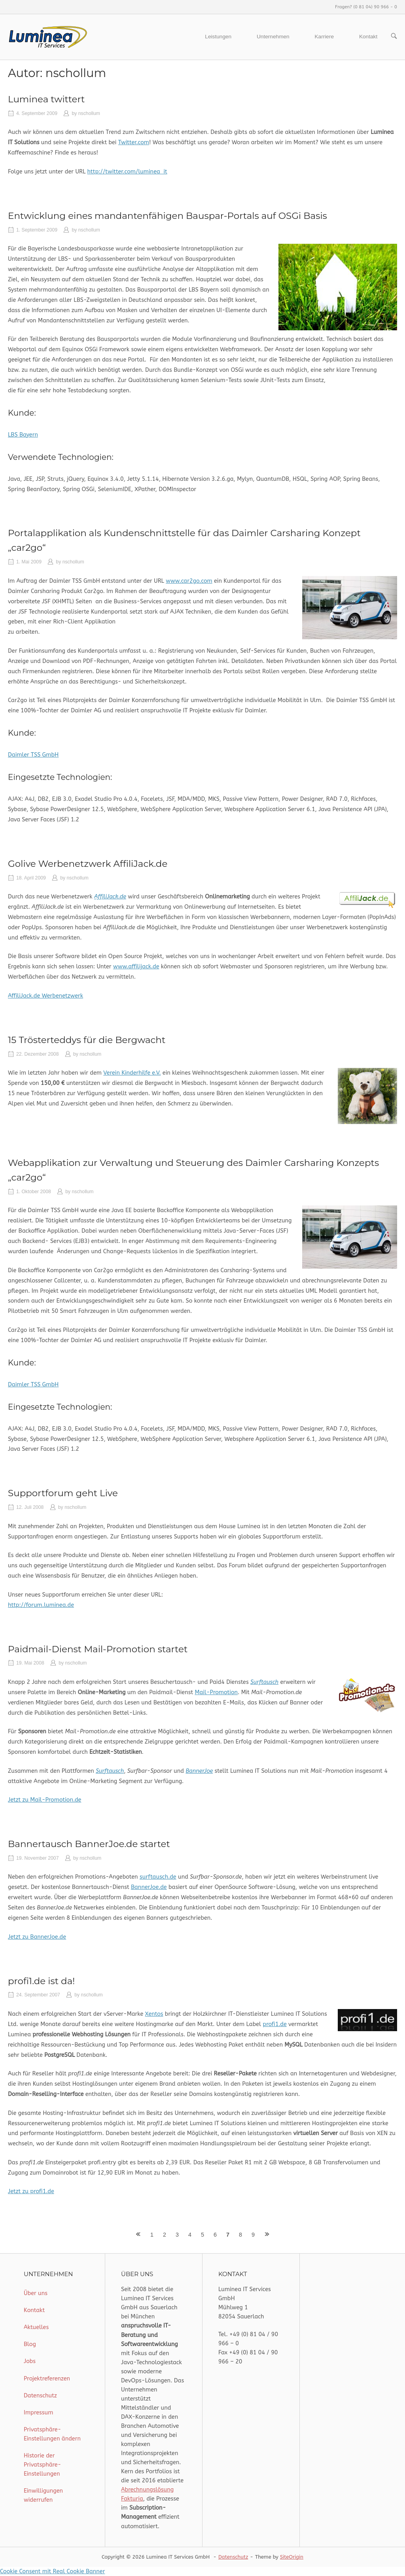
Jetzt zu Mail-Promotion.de (44, 1799)
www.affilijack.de (136, 966)
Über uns (35, 2293)
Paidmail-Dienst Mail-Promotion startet (97, 1649)
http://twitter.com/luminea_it (127, 171)
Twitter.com (133, 142)
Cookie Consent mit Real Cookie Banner (52, 2571)
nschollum (89, 113)
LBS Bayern (23, 434)
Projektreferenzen (47, 2378)
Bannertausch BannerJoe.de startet (89, 1843)
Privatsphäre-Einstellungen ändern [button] (52, 2434)
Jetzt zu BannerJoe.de (37, 1937)
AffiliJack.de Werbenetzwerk (45, 995)
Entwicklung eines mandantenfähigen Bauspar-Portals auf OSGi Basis (167, 215)
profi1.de (274, 2024)
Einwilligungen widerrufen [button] (43, 2495)
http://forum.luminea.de (41, 1605)
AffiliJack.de (110, 896)
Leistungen (218, 37)
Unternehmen (273, 37)
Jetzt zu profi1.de (31, 2191)
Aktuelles (36, 2327)
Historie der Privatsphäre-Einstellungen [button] (42, 2464)
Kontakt (368, 37)
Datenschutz (40, 2395)
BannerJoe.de (149, 1887)
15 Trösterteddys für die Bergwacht (86, 1039)
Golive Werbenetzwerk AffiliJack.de (87, 863)
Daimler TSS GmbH (33, 754)
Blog (30, 2344)
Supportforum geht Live (63, 1493)
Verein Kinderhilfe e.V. (132, 1073)
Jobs (30, 2361)
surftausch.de (158, 1877)
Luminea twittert (46, 99)
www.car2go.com (189, 581)
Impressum (38, 2412)
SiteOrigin (291, 2557)
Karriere (324, 37)
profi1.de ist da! (41, 1981)
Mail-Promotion (216, 1692)
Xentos (154, 2014)
